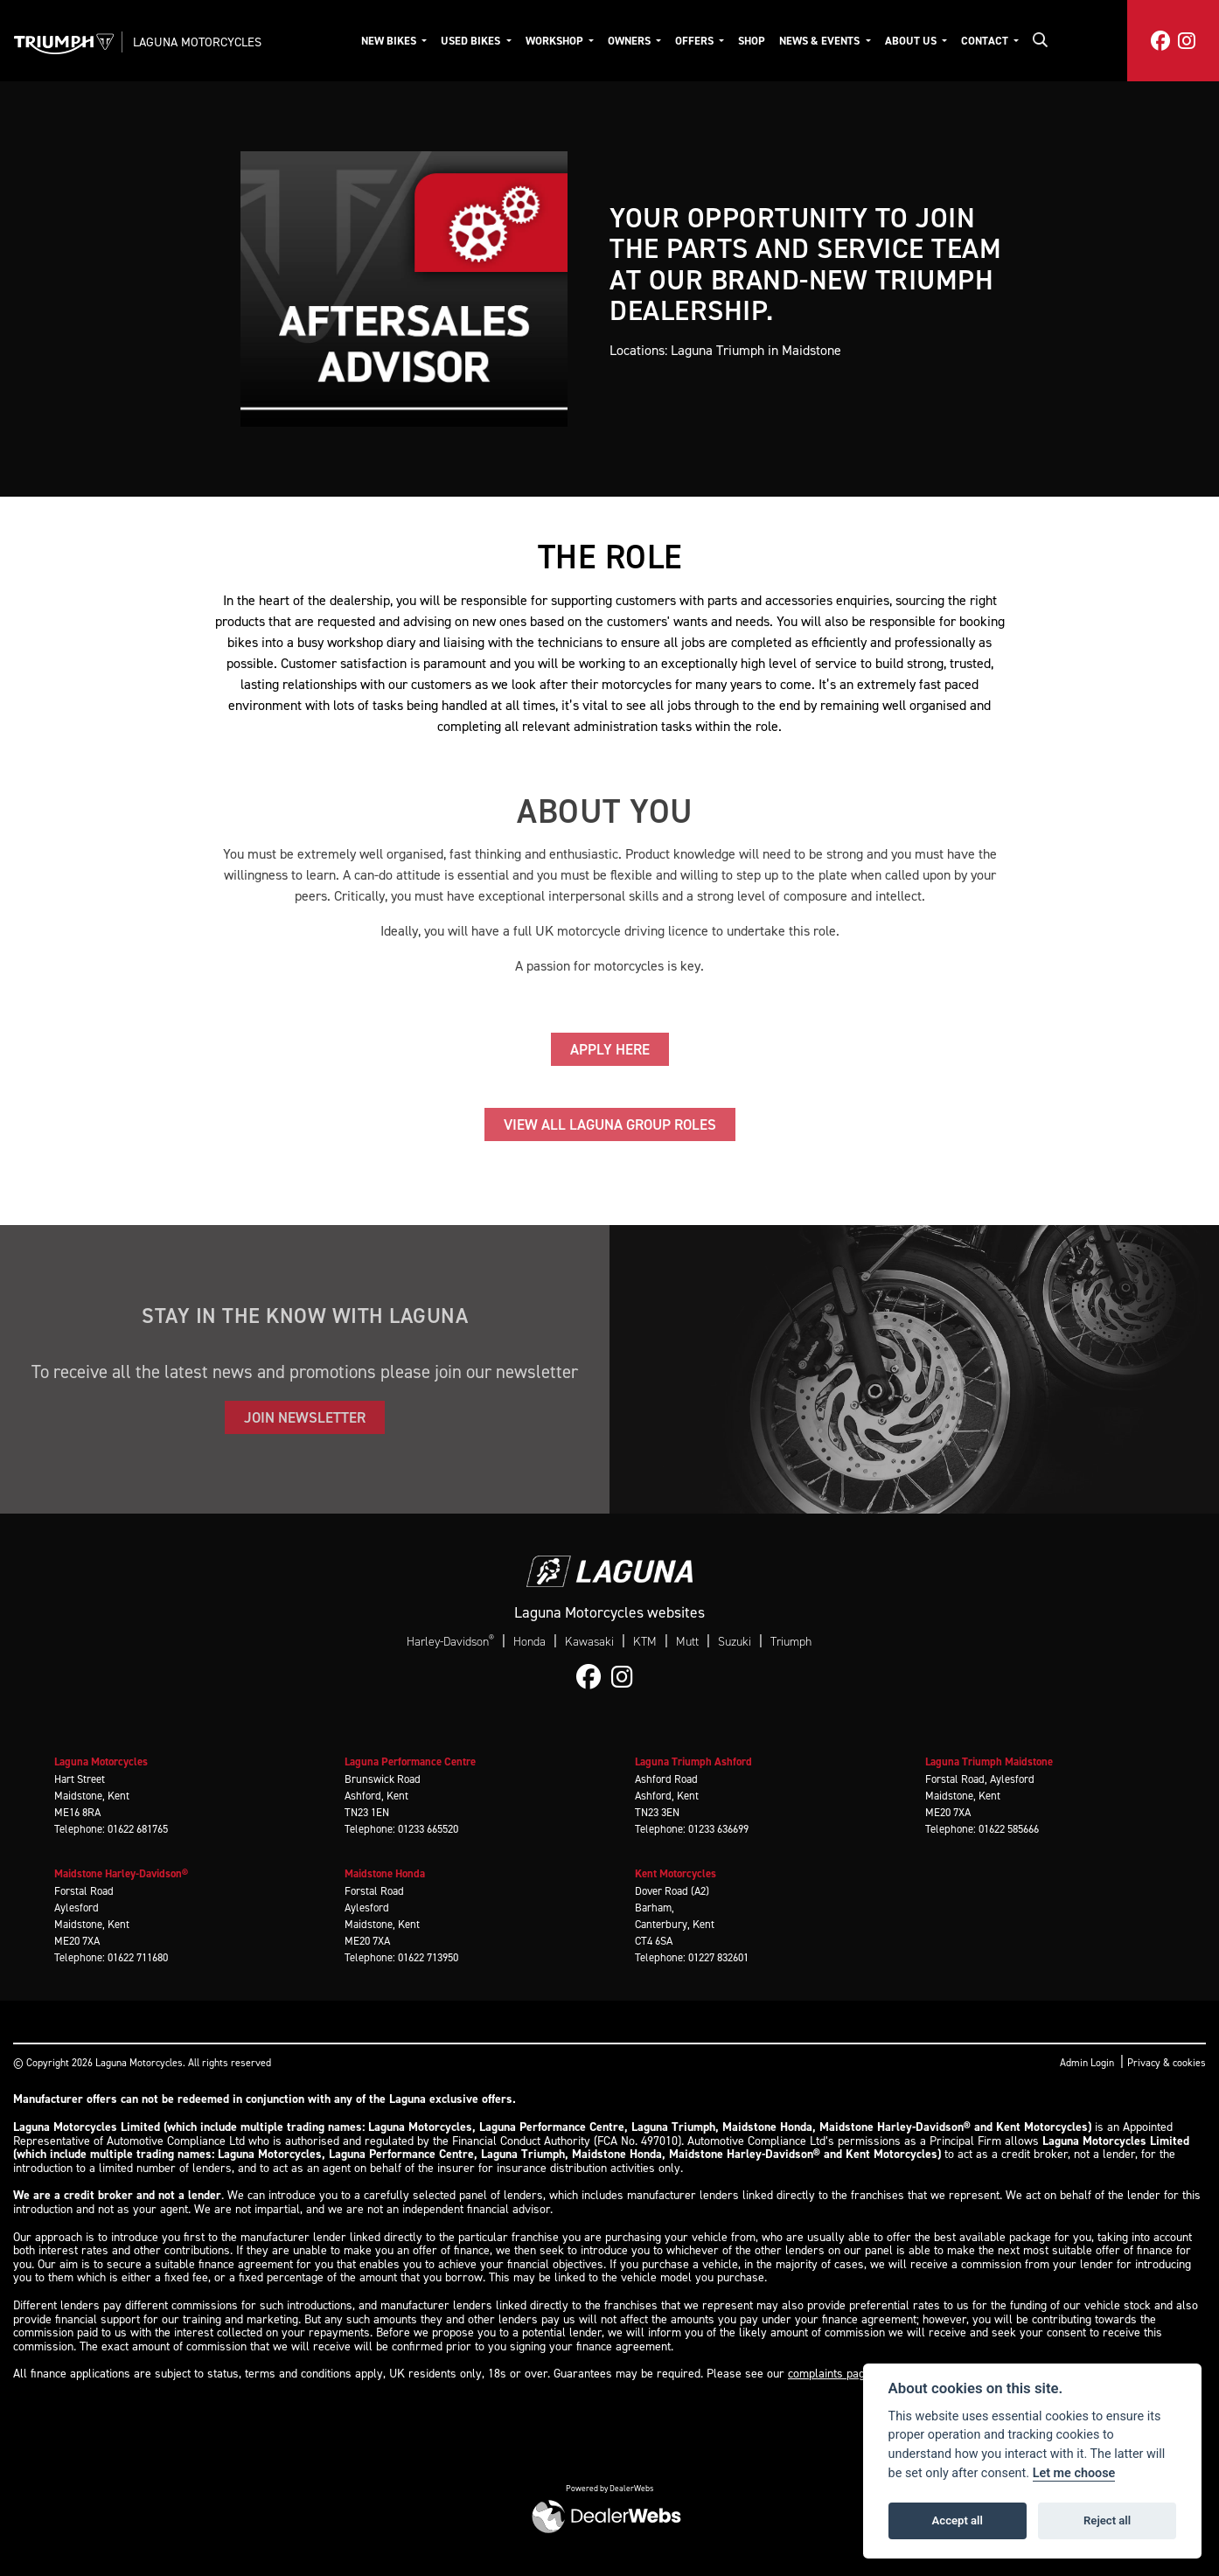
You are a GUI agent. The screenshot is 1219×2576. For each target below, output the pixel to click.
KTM (645, 1641)
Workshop (556, 40)
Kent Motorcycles (675, 1873)
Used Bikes (472, 40)
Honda (529, 1641)
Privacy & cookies (1166, 2063)
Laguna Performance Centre (410, 1761)
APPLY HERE (610, 1049)
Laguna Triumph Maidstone (989, 1761)
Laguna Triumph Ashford (693, 1761)
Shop (751, 40)
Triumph (791, 1641)
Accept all (957, 2520)
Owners (630, 40)
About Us (912, 40)
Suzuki (734, 1641)
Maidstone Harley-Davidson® (121, 1873)
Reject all (1107, 2520)
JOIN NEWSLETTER (305, 1417)
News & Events (820, 40)
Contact (986, 40)
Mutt (687, 1641)
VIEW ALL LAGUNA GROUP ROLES (610, 1124)
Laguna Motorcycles (197, 42)
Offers (695, 40)
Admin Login (1087, 2063)
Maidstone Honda (385, 1873)
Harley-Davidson (450, 1641)
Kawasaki (589, 1641)
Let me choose (1074, 2473)
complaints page (829, 2373)
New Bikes (390, 40)
